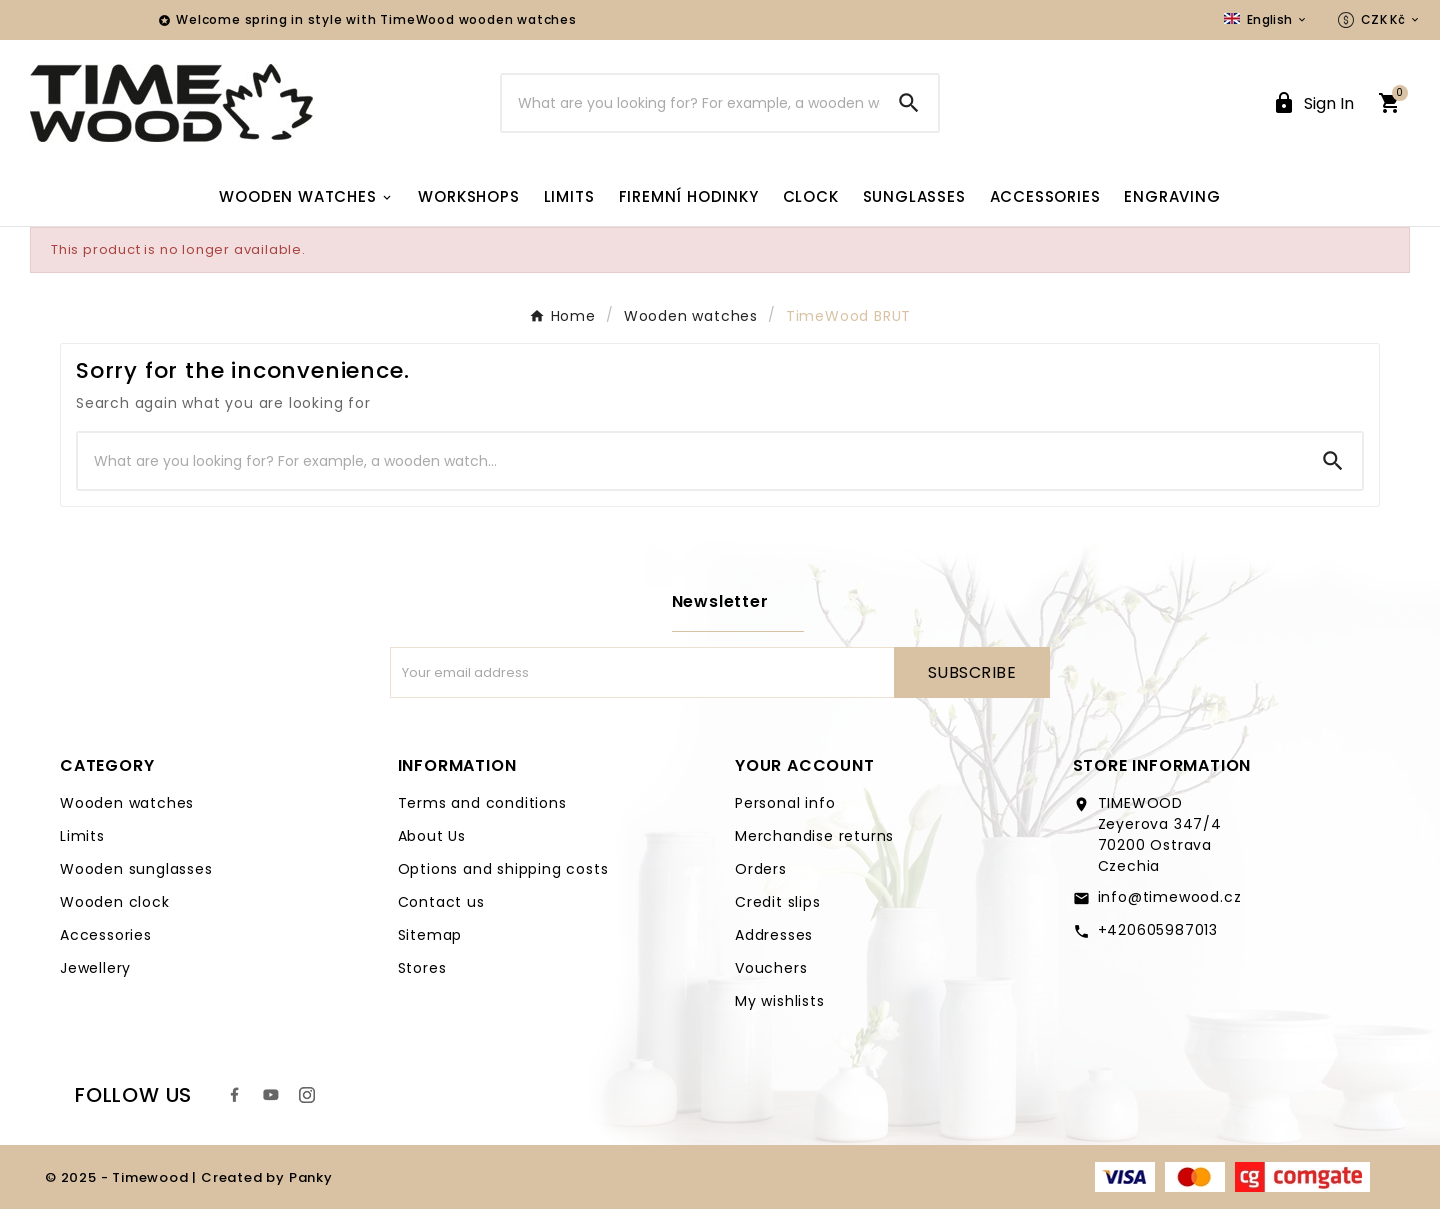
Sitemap (430, 935)
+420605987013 (1158, 930)
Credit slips (778, 902)
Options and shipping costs (503, 869)
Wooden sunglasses (136, 869)
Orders (761, 869)
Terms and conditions (482, 803)
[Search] (691, 103)
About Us (432, 836)
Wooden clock (115, 902)
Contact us (441, 902)
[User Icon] (1313, 103)
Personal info (785, 803)
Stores (422, 968)
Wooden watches (127, 803)
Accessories (106, 935)
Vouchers (771, 968)
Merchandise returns (814, 836)
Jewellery (95, 968)
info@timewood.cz (1170, 897)
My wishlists (780, 1001)
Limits (82, 836)
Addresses (774, 935)
